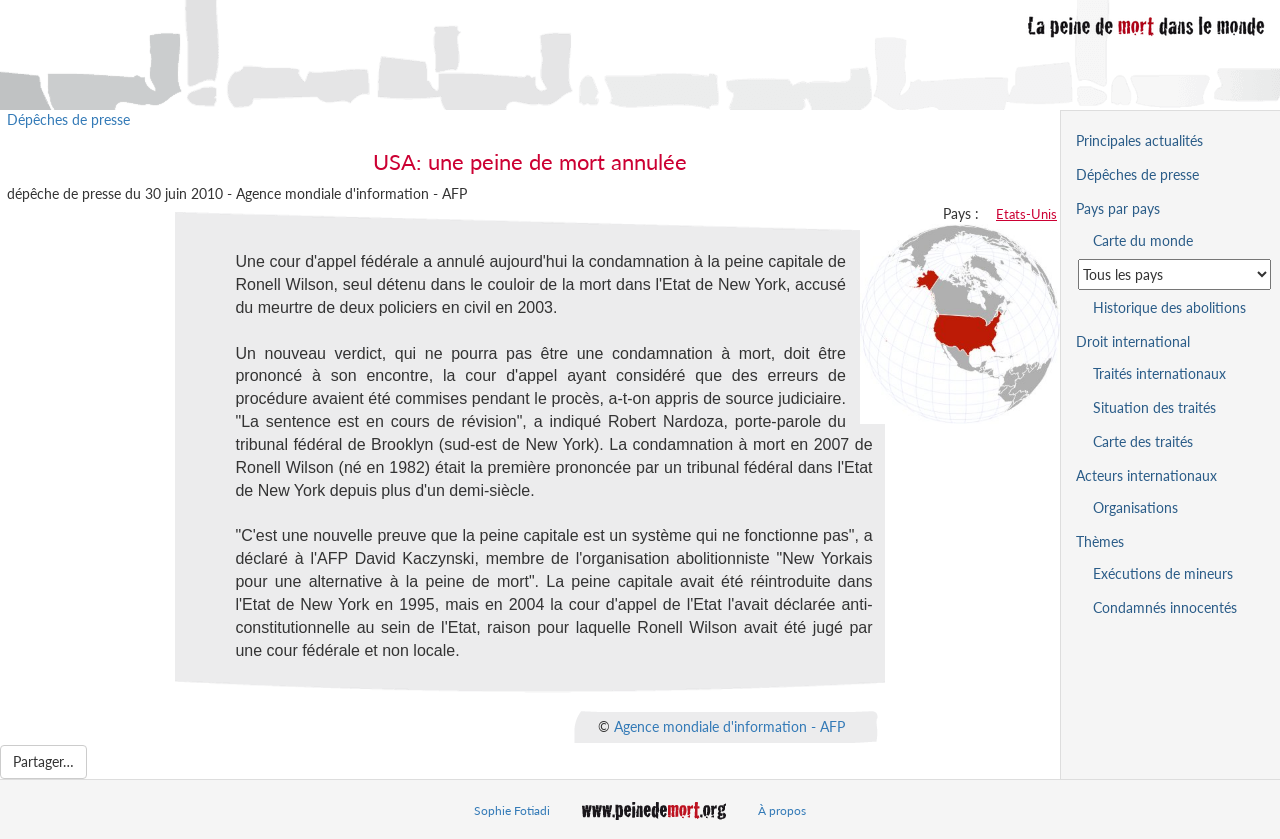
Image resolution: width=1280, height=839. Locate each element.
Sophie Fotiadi (512, 810)
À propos (782, 810)
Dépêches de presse (68, 119)
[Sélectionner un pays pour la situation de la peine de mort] (1174, 274)
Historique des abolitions (1169, 307)
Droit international (1133, 341)
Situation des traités (1154, 407)
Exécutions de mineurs (1163, 573)
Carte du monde (1143, 240)
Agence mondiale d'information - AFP (729, 726)
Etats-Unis (1026, 214)
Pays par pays (1118, 208)
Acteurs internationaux (1146, 475)
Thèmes (1100, 541)
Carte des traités (1143, 441)
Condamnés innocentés (1165, 607)
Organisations (1135, 507)
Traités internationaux (1159, 373)
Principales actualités (1139, 140)
